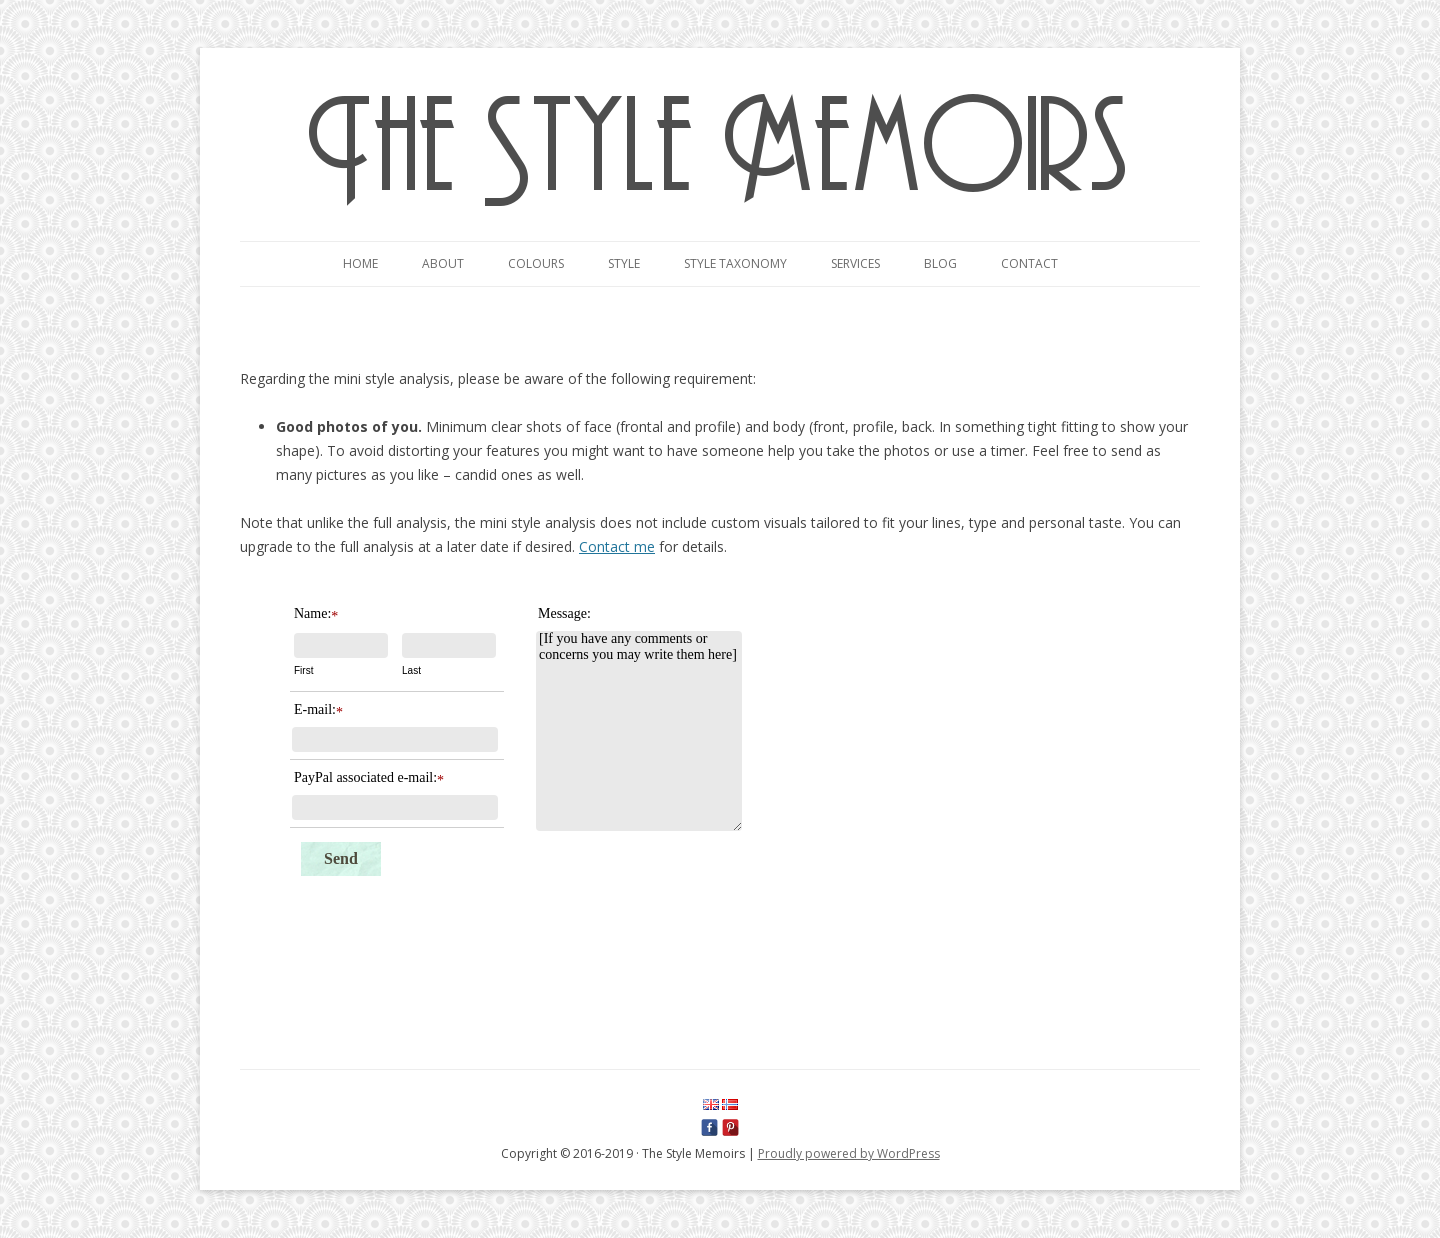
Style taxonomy (735, 263)
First (303, 670)
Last (411, 670)
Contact (1029, 263)
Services (855, 263)
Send (341, 858)
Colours (536, 263)
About (443, 263)
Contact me (617, 546)
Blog (940, 263)
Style (624, 263)
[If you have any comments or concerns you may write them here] (639, 731)
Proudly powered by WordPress (849, 1153)
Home (360, 263)
